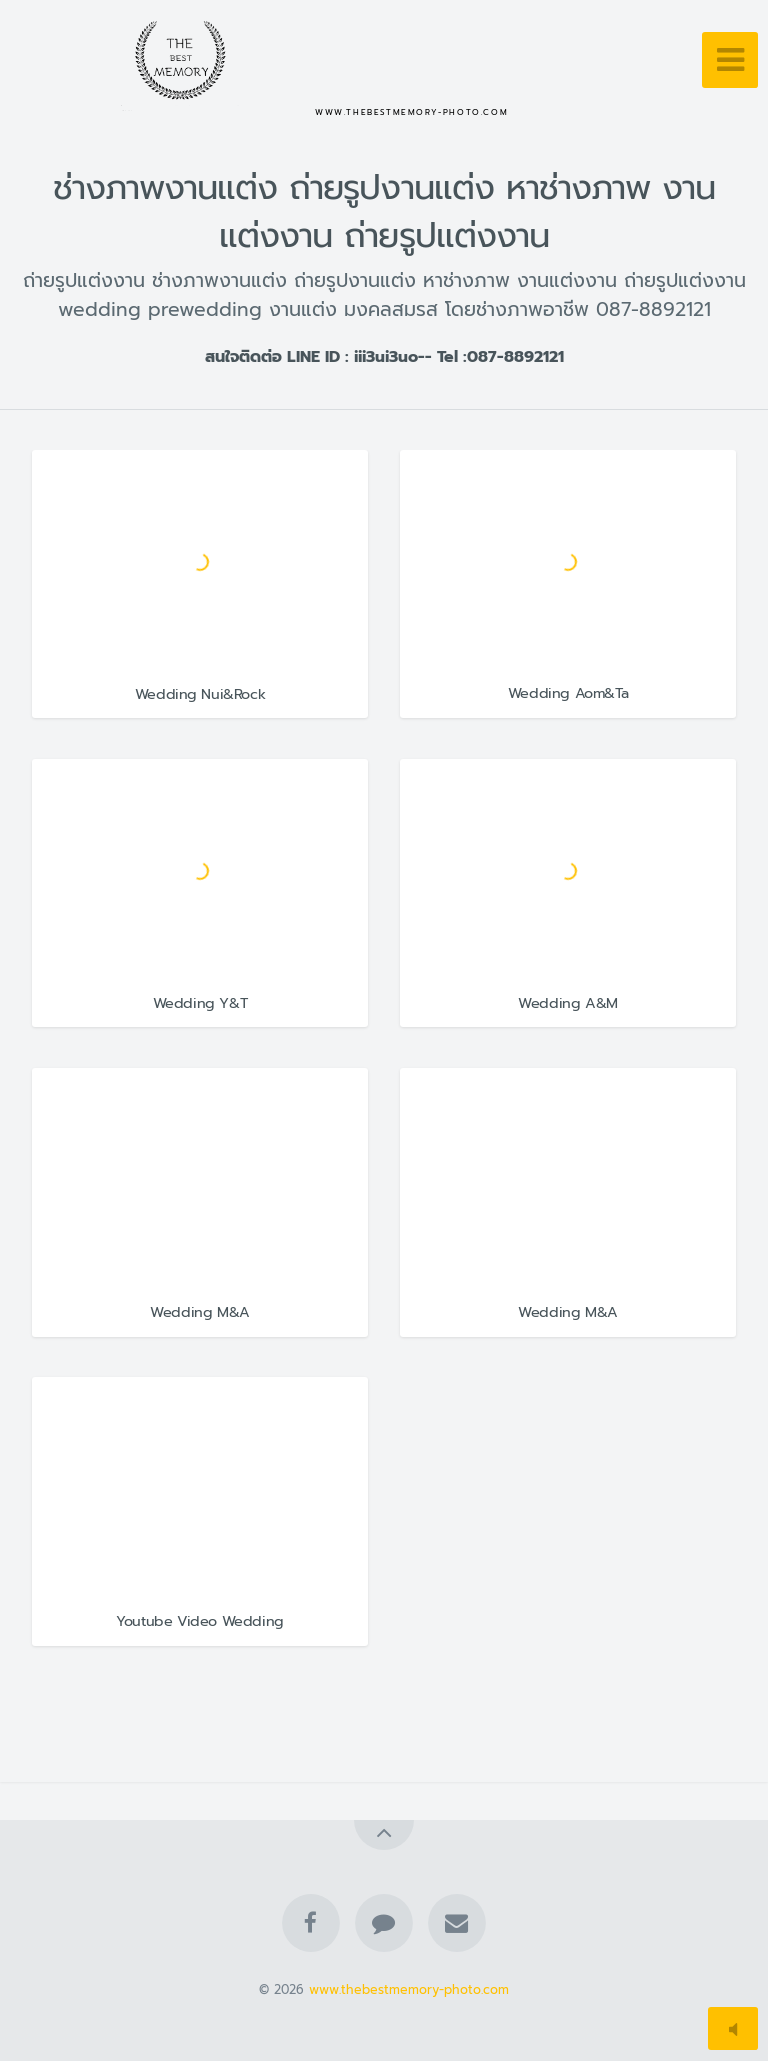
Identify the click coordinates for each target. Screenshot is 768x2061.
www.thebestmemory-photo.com (409, 1989)
